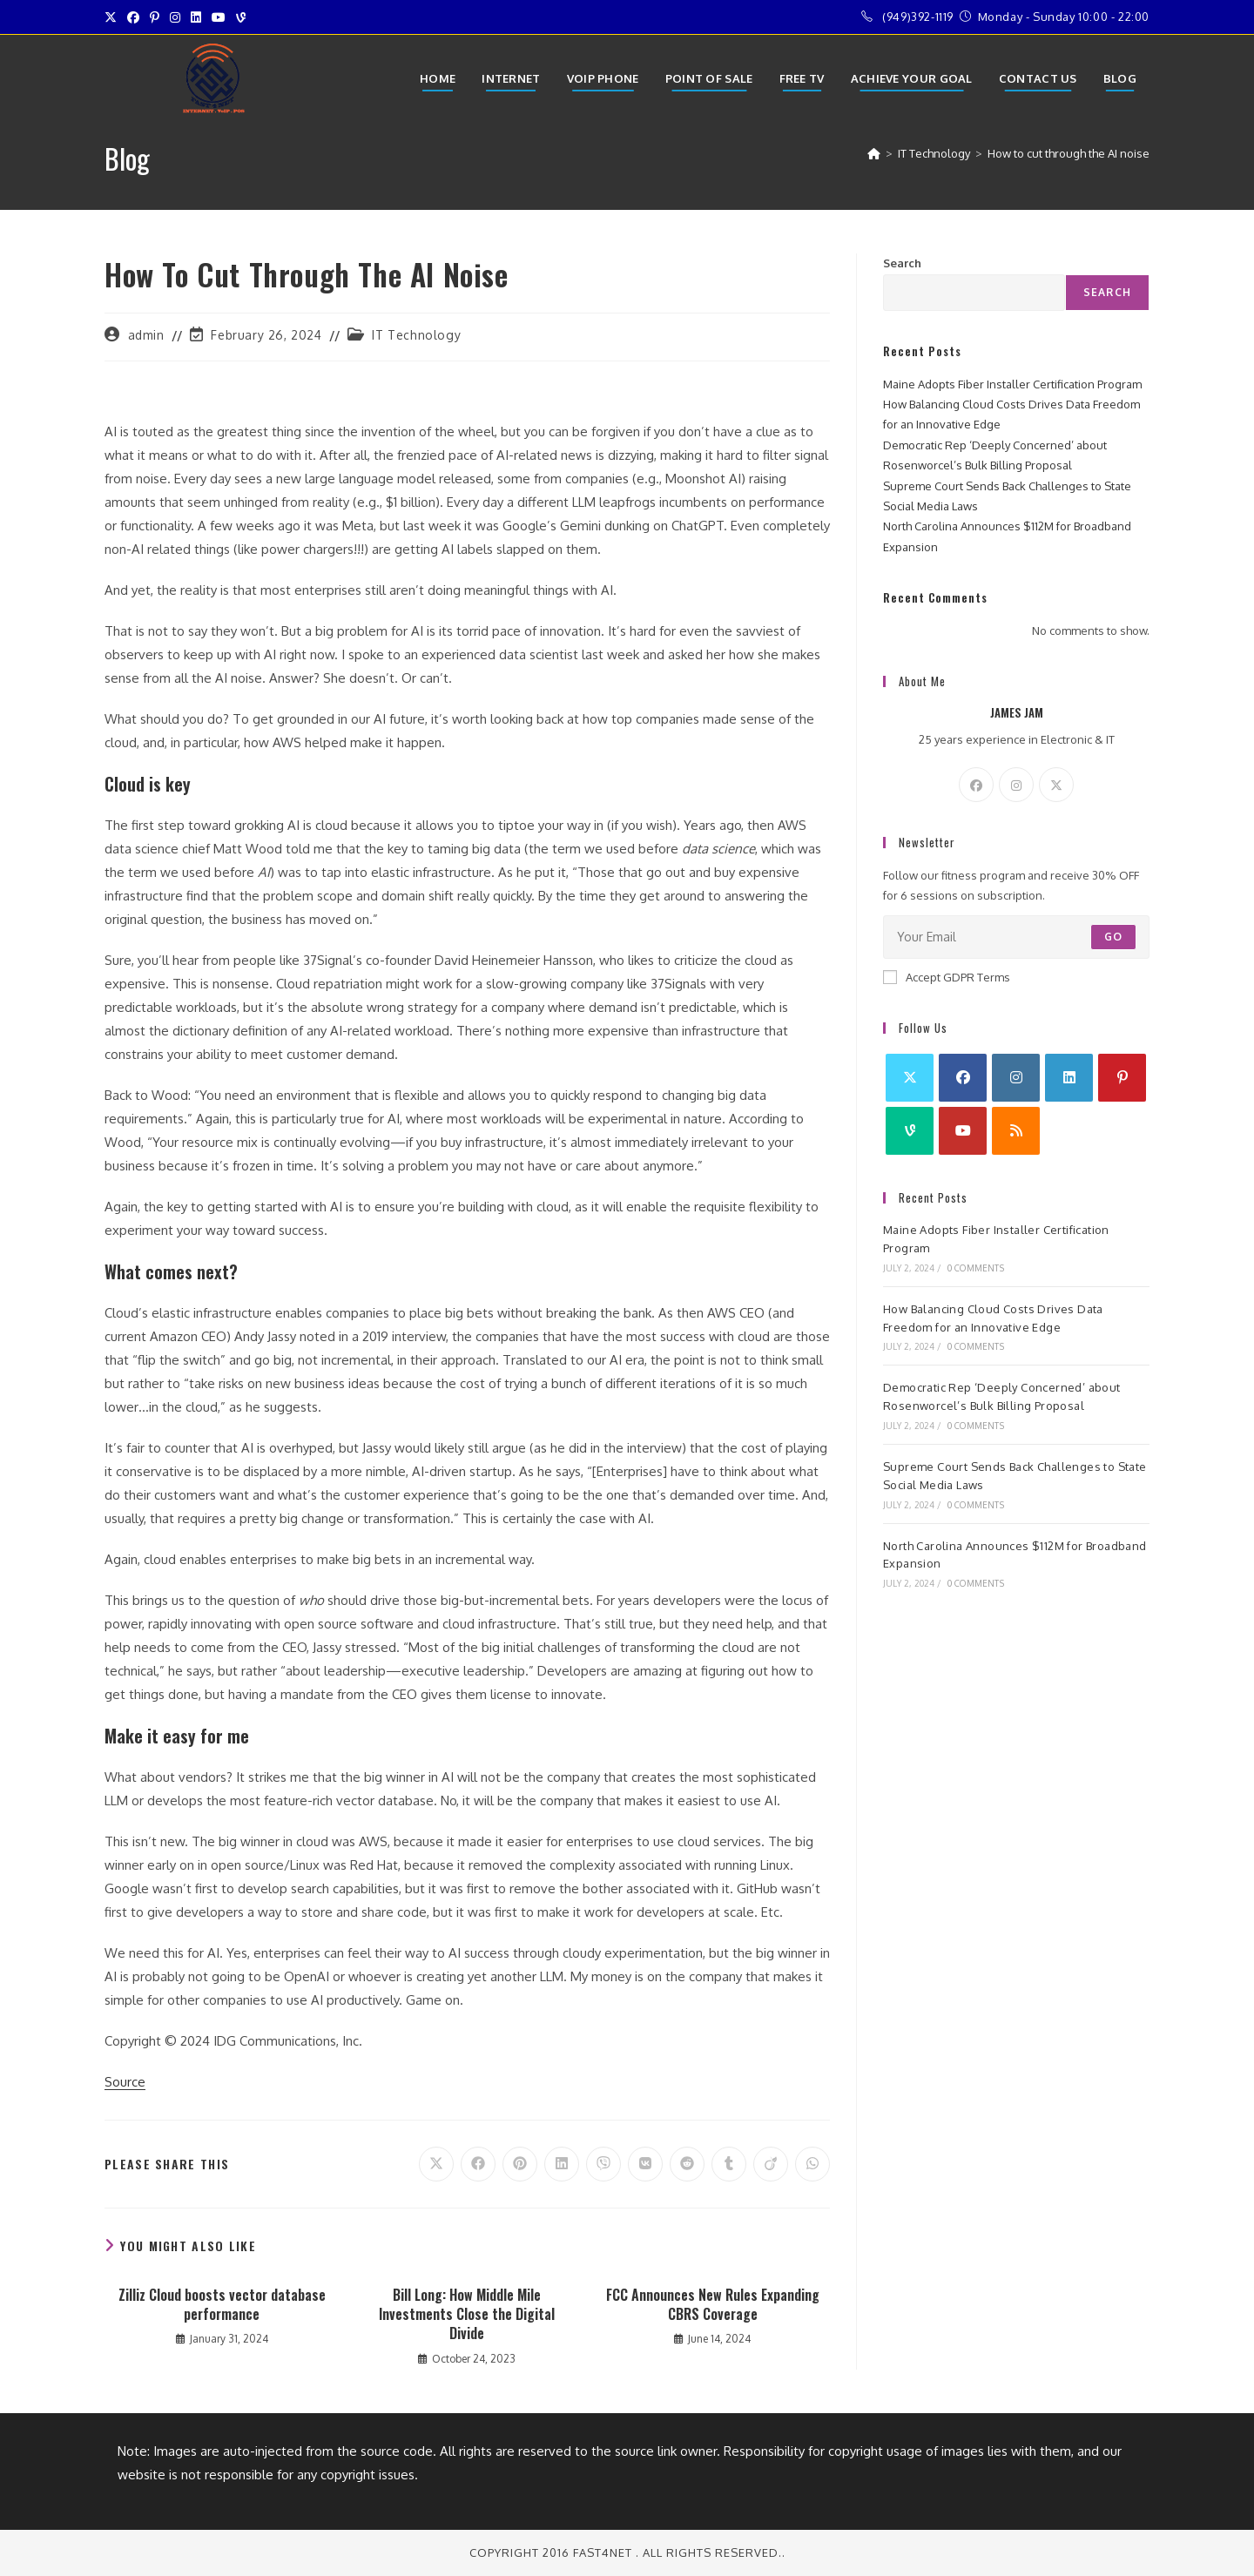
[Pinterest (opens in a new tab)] (155, 17)
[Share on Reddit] (687, 2164)
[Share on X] (436, 2164)
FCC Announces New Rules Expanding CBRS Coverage (712, 2304)
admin (146, 334)
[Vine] (910, 1131)
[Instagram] (1016, 784)
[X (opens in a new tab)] (113, 17)
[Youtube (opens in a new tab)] (218, 17)
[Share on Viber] (603, 2164)
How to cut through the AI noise (1069, 153)
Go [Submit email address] (1113, 936)
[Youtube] (963, 1131)
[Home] (873, 153)
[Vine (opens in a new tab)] (241, 17)
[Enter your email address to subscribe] (1016, 937)
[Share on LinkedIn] (561, 2164)
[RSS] (1016, 1131)
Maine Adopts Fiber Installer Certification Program (1012, 384)
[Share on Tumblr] (728, 2164)
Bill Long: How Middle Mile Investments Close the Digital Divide (467, 2314)
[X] (1056, 784)
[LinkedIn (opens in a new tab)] (195, 17)
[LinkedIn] (1069, 1078)
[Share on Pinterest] (519, 2164)
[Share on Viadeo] (770, 2164)
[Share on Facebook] (478, 2164)
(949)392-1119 (918, 17)
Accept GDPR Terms (946, 977)
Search (902, 263)
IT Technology (416, 334)
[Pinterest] (1122, 1078)
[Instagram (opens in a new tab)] (175, 17)
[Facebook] (976, 784)
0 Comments (975, 1268)
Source (124, 2082)
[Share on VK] (645, 2164)
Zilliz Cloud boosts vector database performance (222, 2304)
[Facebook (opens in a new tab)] (133, 17)
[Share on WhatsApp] (812, 2164)
